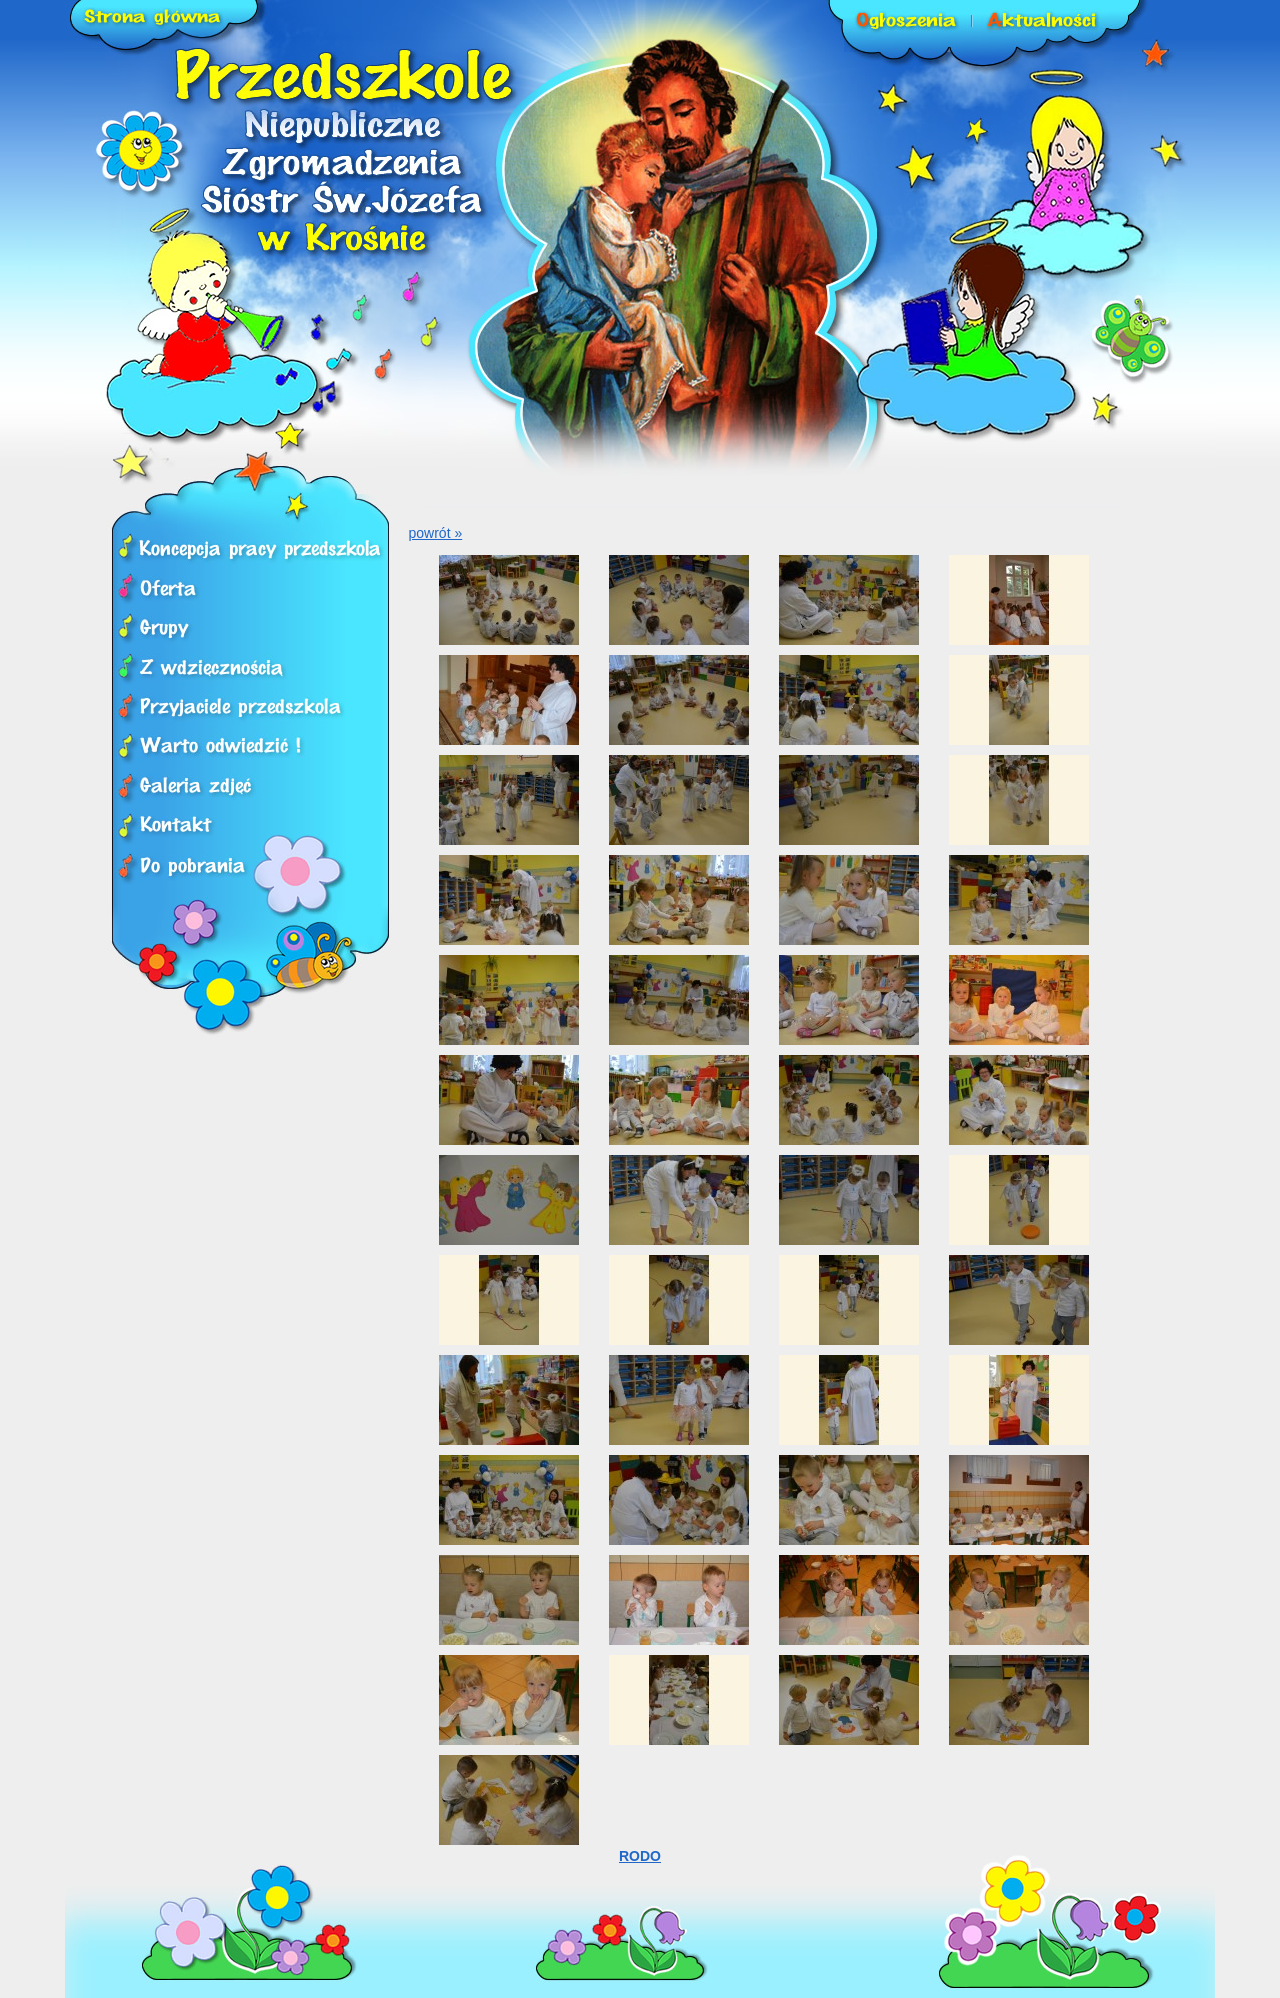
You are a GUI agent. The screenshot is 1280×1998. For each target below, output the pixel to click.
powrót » (436, 533)
